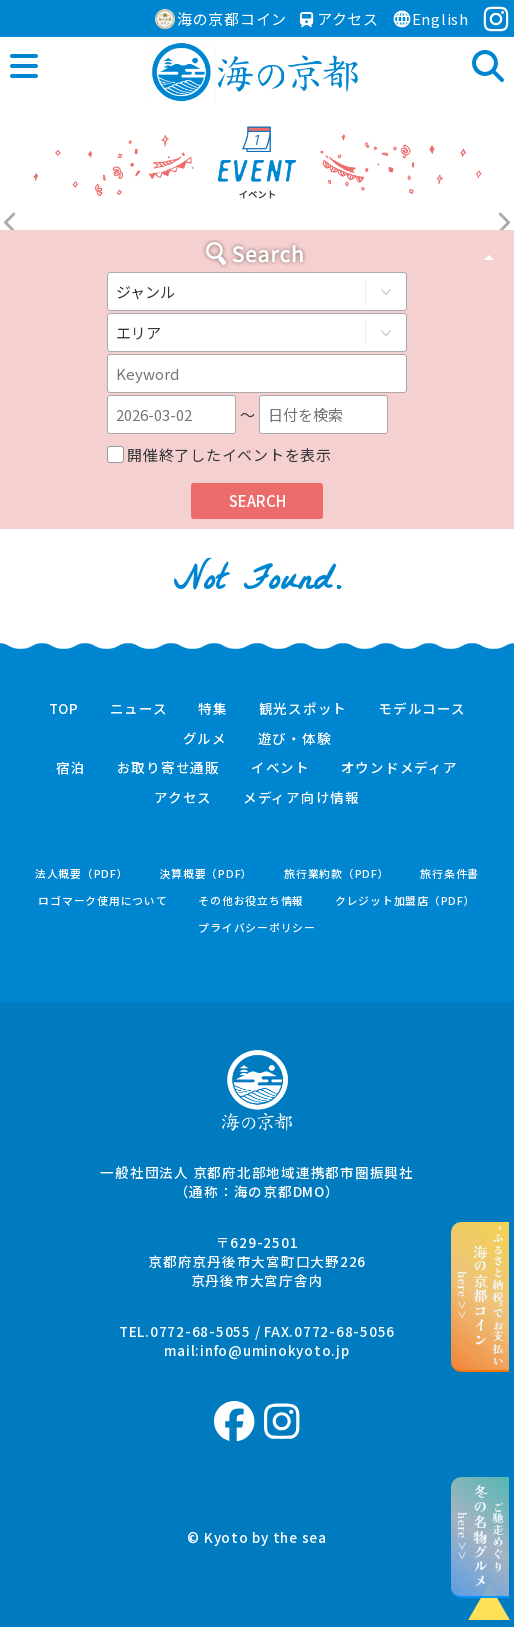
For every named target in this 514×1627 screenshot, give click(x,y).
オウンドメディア (399, 768)
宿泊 (71, 768)
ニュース (139, 709)
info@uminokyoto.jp (275, 1350)
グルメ (205, 739)
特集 (213, 709)
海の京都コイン (221, 18)
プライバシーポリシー (257, 927)
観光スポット (303, 709)
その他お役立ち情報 (251, 900)
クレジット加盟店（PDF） (405, 900)
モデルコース (422, 709)
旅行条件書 (449, 873)
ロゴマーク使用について (102, 900)
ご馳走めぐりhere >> (480, 1536)
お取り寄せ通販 (168, 768)
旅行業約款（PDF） (337, 873)
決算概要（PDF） (206, 873)
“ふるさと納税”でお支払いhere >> (480, 1296)
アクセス (339, 18)
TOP (64, 709)
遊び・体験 (295, 739)
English (430, 18)
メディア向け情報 (301, 798)
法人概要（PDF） (82, 873)
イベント (280, 768)
